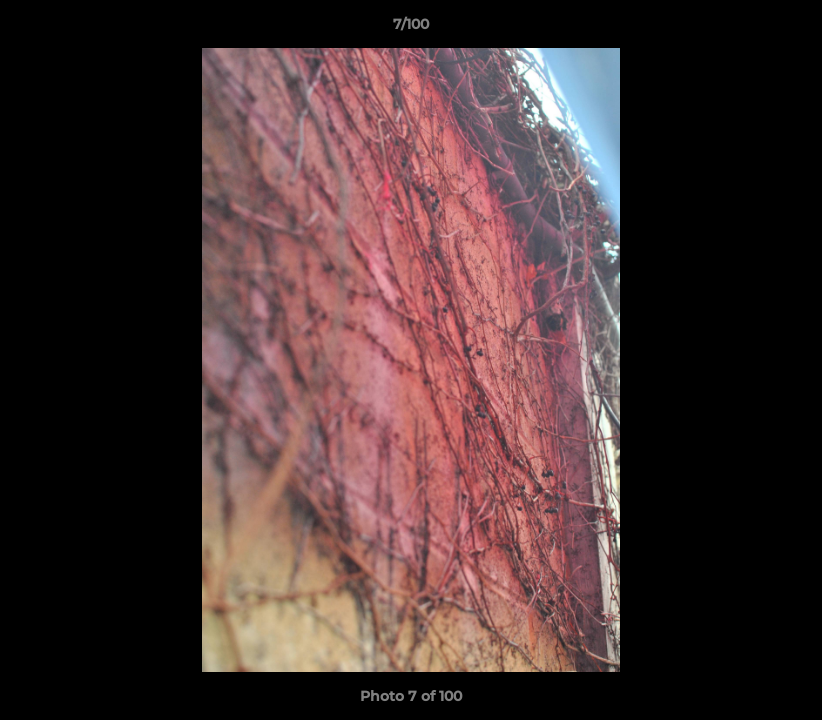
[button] (786, 29)
